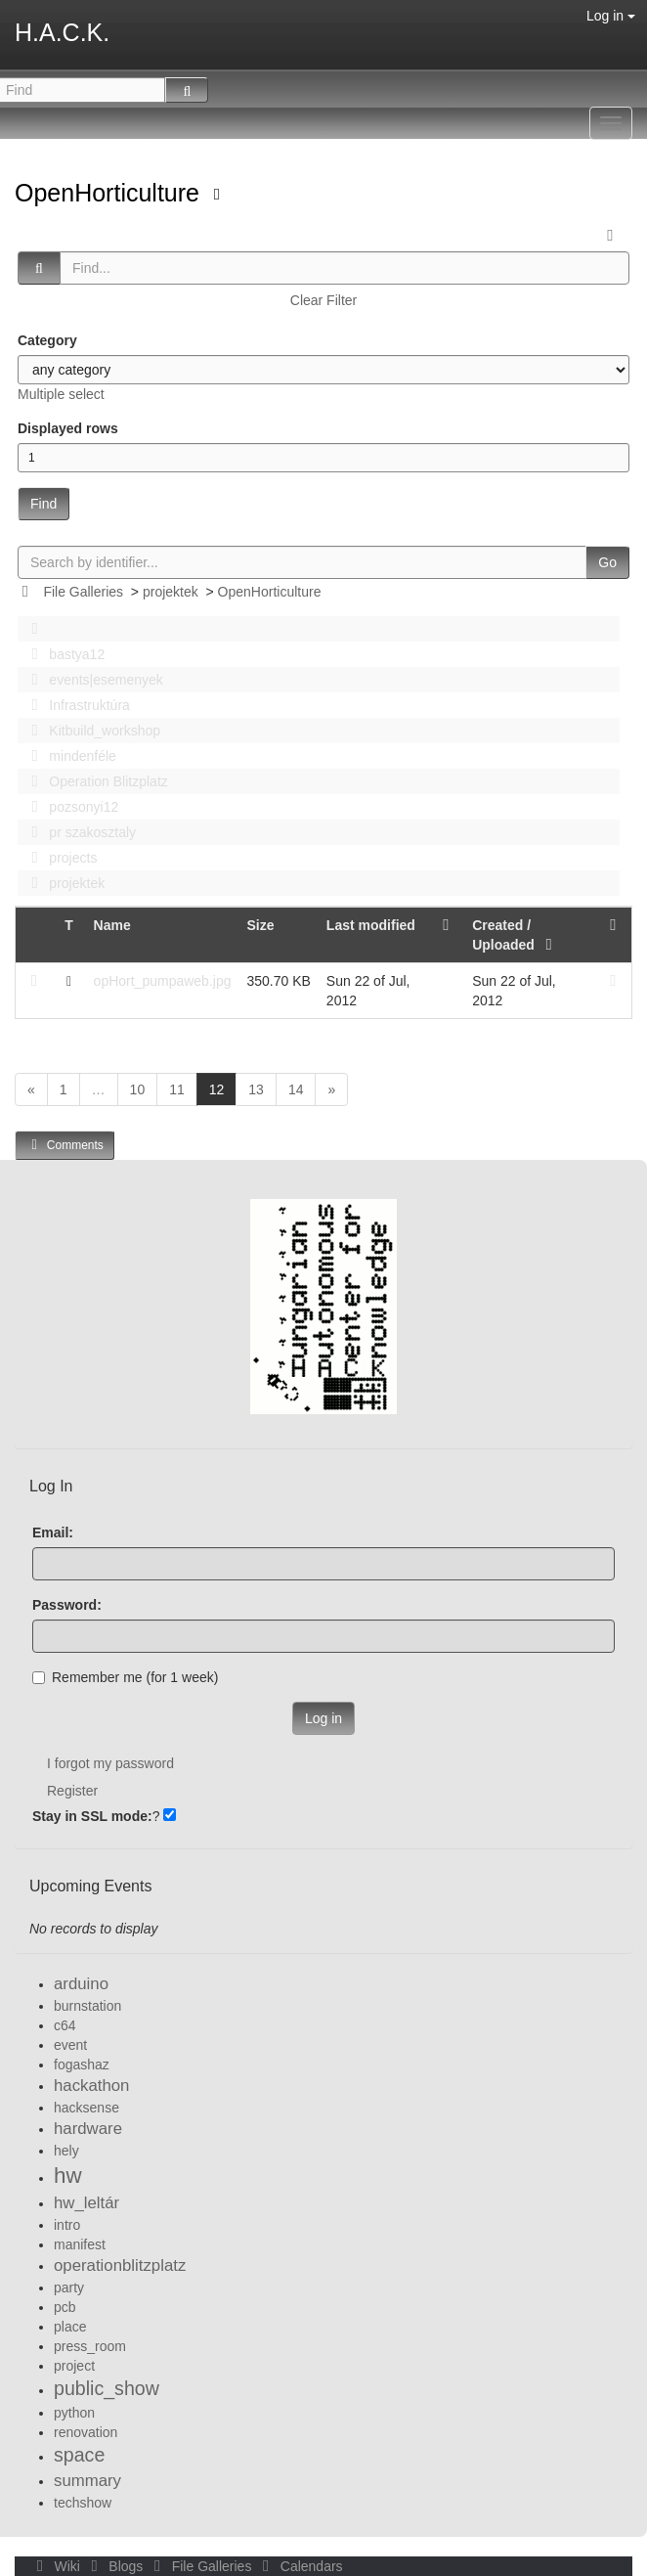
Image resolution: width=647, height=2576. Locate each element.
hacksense (86, 2107)
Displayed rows (68, 428)
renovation (85, 2432)
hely (66, 2150)
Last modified (370, 925)
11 (177, 1089)
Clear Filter (323, 300)
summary (87, 2480)
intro (67, 2225)
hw (68, 2175)
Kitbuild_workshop (90, 730)
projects (59, 858)
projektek (170, 592)
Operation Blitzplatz (94, 781)
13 (256, 1089)
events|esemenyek (92, 680)
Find (43, 503)
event (70, 2045)
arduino (81, 1984)
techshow (82, 2502)
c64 (65, 2025)
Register (72, 1791)
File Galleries (83, 592)
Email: (52, 1532)
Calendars (298, 2566)
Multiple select (61, 394)
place (70, 2326)
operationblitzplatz (120, 2265)
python (74, 2413)
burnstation (87, 2006)
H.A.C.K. (62, 32)
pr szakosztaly (78, 832)
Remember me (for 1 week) (125, 1677)
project (74, 2366)
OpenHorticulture (110, 192)
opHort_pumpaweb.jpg (163, 981)
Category (47, 340)
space (79, 2454)
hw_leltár (86, 2203)
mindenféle (68, 756)
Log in (610, 15)
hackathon (91, 2085)
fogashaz (81, 2064)
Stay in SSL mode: (92, 1816)
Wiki (56, 2566)
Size (260, 925)
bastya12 (63, 654)
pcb (65, 2307)
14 (296, 1089)
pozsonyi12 (69, 807)
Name (112, 925)
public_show (106, 2388)
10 (138, 1089)
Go (607, 562)
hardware (88, 2128)
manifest (80, 2244)
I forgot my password (110, 1763)
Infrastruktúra (75, 705)
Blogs (115, 2566)
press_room (90, 2346)
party (69, 2287)
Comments (64, 1144)
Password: (67, 1605)
